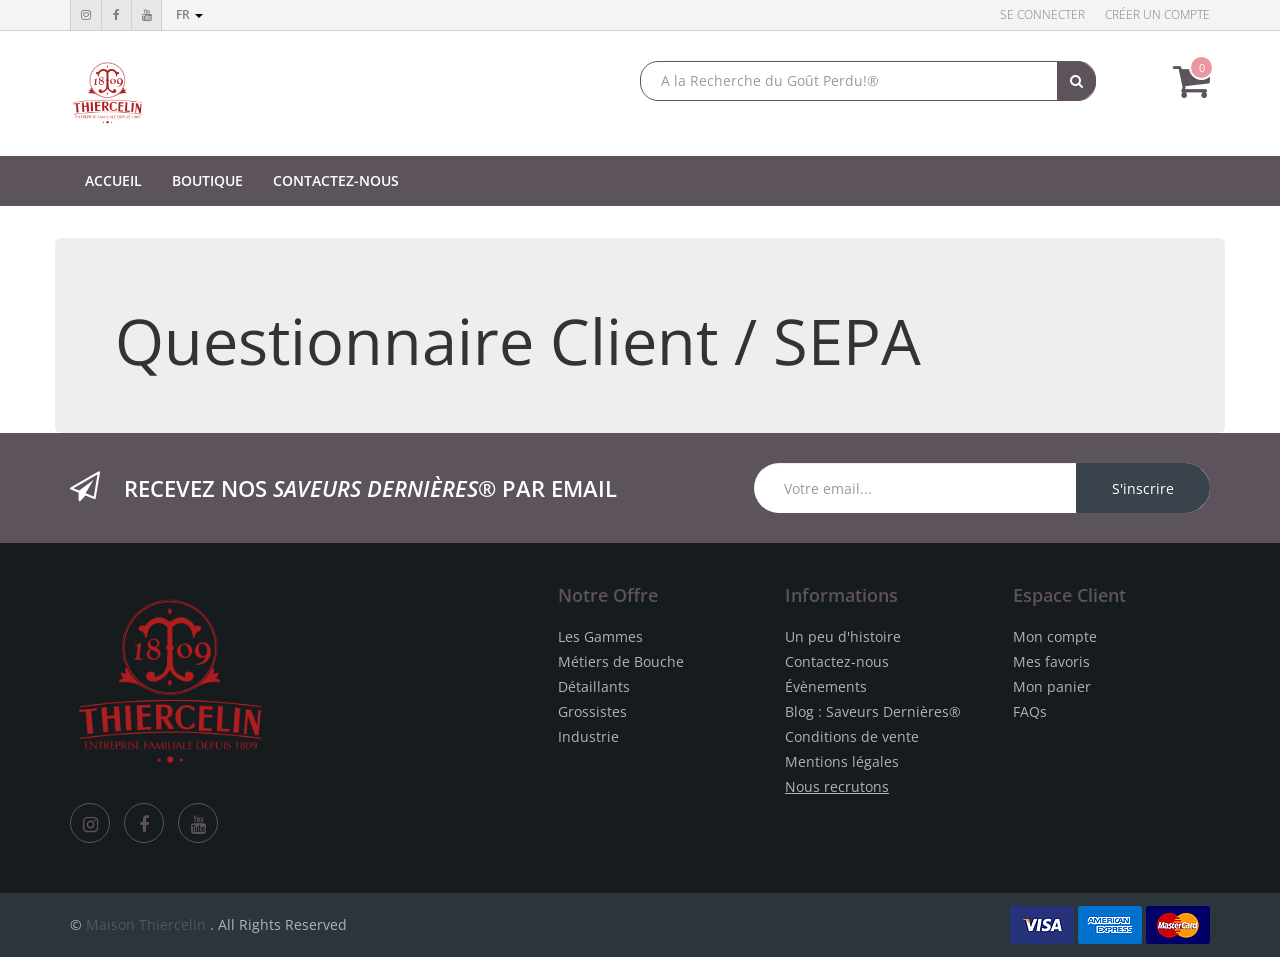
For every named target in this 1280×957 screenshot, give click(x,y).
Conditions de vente (852, 736)
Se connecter (1042, 14)
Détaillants (594, 686)
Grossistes (592, 711)
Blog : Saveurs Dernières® (873, 711)
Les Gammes (600, 636)
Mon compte (1055, 636)
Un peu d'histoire (843, 636)
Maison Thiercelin (146, 924)
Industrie (588, 736)
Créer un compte (1157, 14)
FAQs (1030, 711)
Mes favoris (1051, 661)
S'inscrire (1143, 488)
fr (189, 14)
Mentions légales (842, 761)
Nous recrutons (837, 786)
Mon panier (1052, 686)
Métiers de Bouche (621, 661)
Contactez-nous (837, 661)
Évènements (826, 686)
